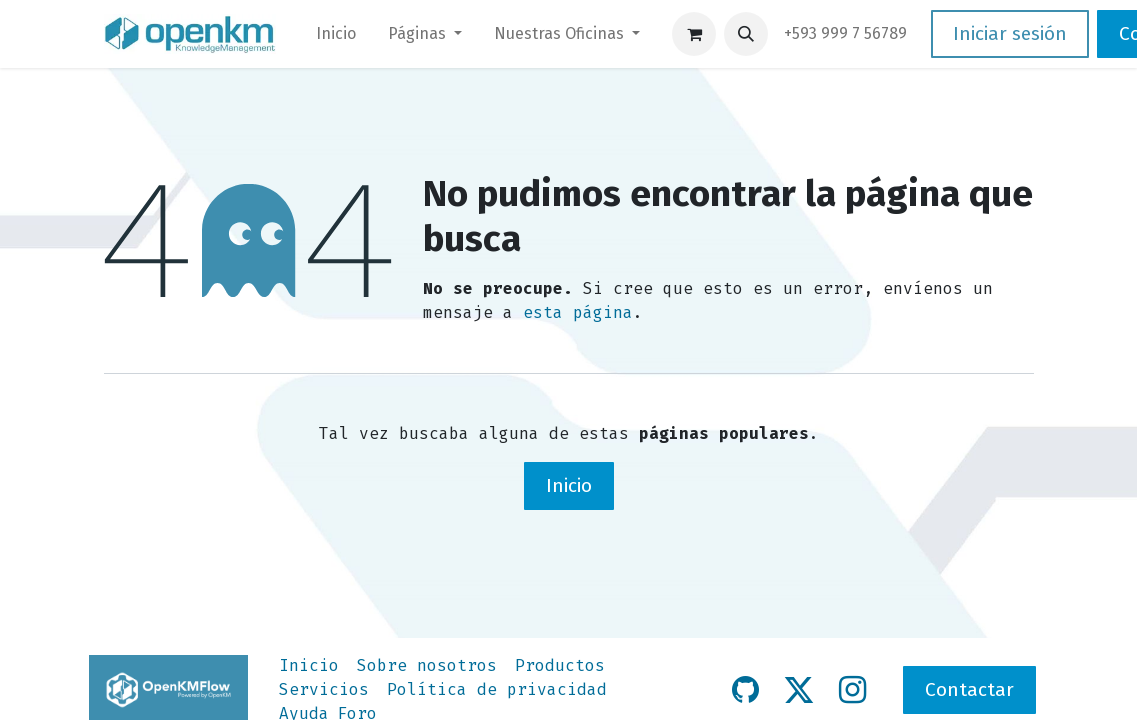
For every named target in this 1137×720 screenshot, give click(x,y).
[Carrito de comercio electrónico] (694, 34)
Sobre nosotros (427, 665)
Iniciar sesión (1010, 33)
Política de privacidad (497, 689)
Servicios (324, 689)
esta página (578, 312)
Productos (560, 665)
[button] (746, 34)
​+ (845, 33)
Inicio (569, 485)
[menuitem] (336, 34)
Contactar (969, 689)
